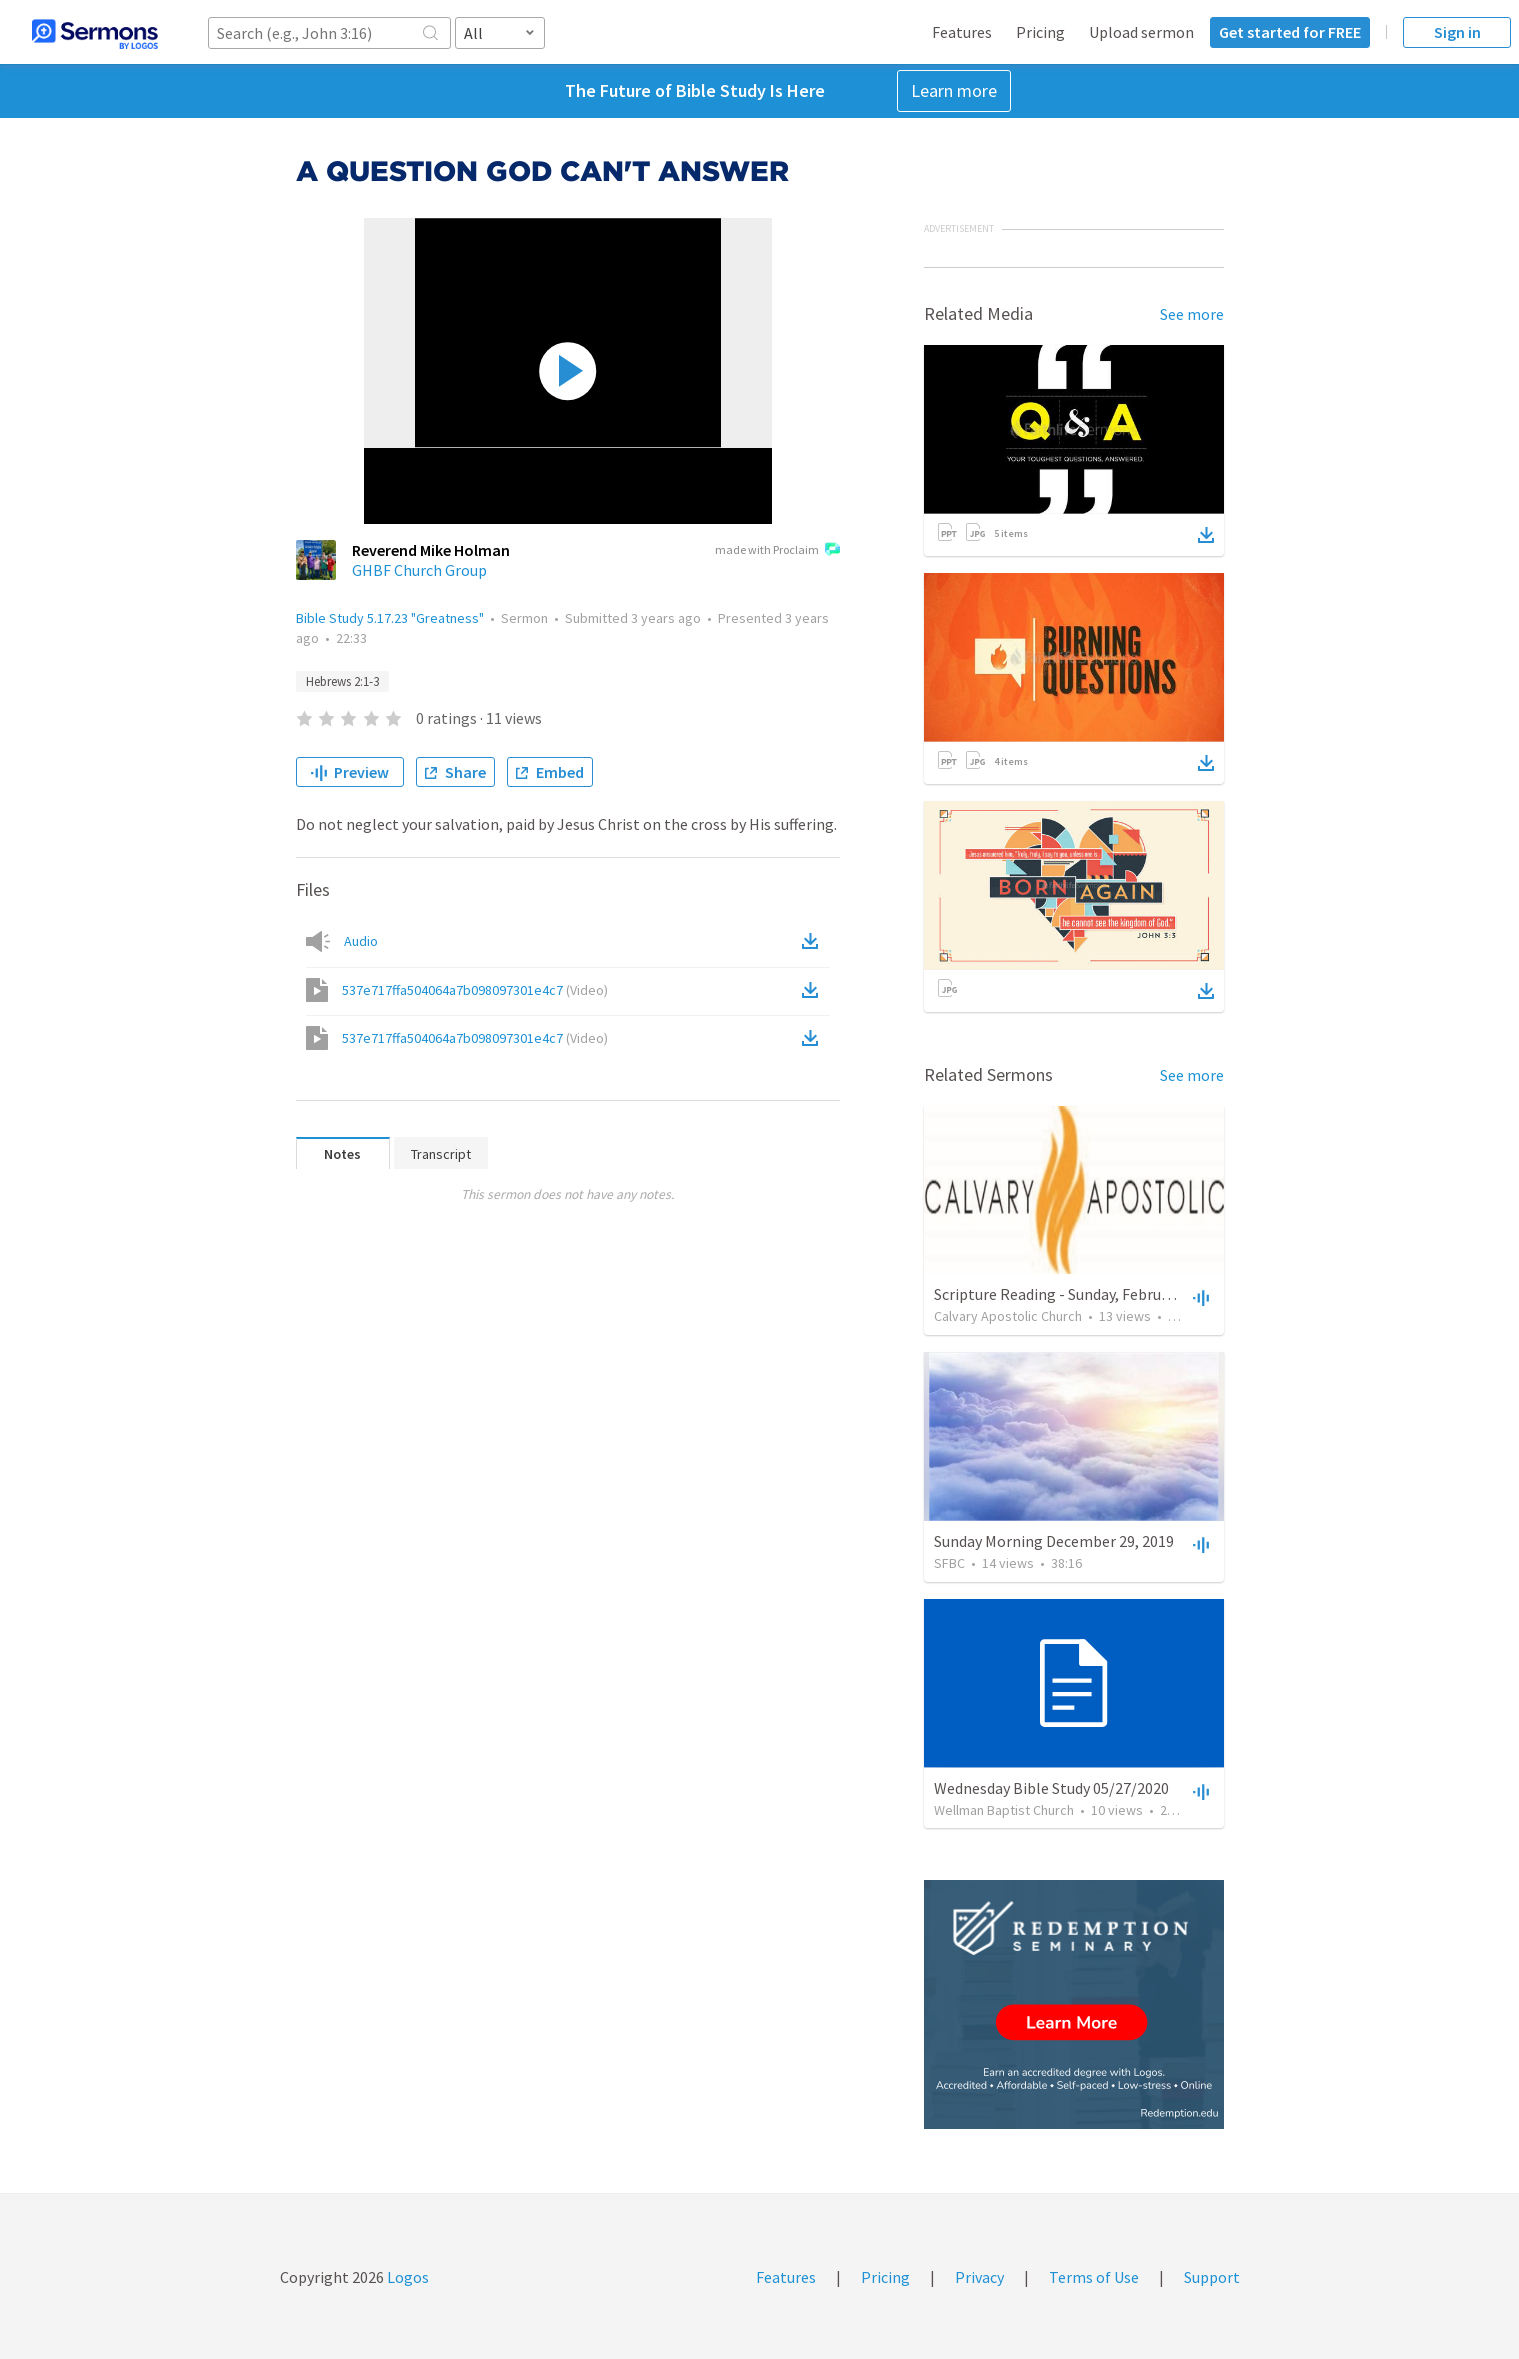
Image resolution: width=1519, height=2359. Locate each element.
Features (962, 32)
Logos (406, 2277)
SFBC (949, 1563)
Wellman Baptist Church (1004, 1810)
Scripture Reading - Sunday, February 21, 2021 (1087, 1294)
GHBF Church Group (419, 570)
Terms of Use (1094, 2277)
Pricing (1040, 32)
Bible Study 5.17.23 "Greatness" (390, 618)
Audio (361, 941)
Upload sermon (1141, 32)
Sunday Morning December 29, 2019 (1054, 1541)
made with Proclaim (777, 551)
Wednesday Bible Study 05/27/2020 (1051, 1788)
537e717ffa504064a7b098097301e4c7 (475, 990)
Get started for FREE (1290, 32)
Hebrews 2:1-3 (342, 681)
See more (1192, 314)
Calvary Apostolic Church (1008, 1316)
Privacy (979, 2277)
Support (1212, 2277)
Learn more (954, 90)
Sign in (1457, 32)
